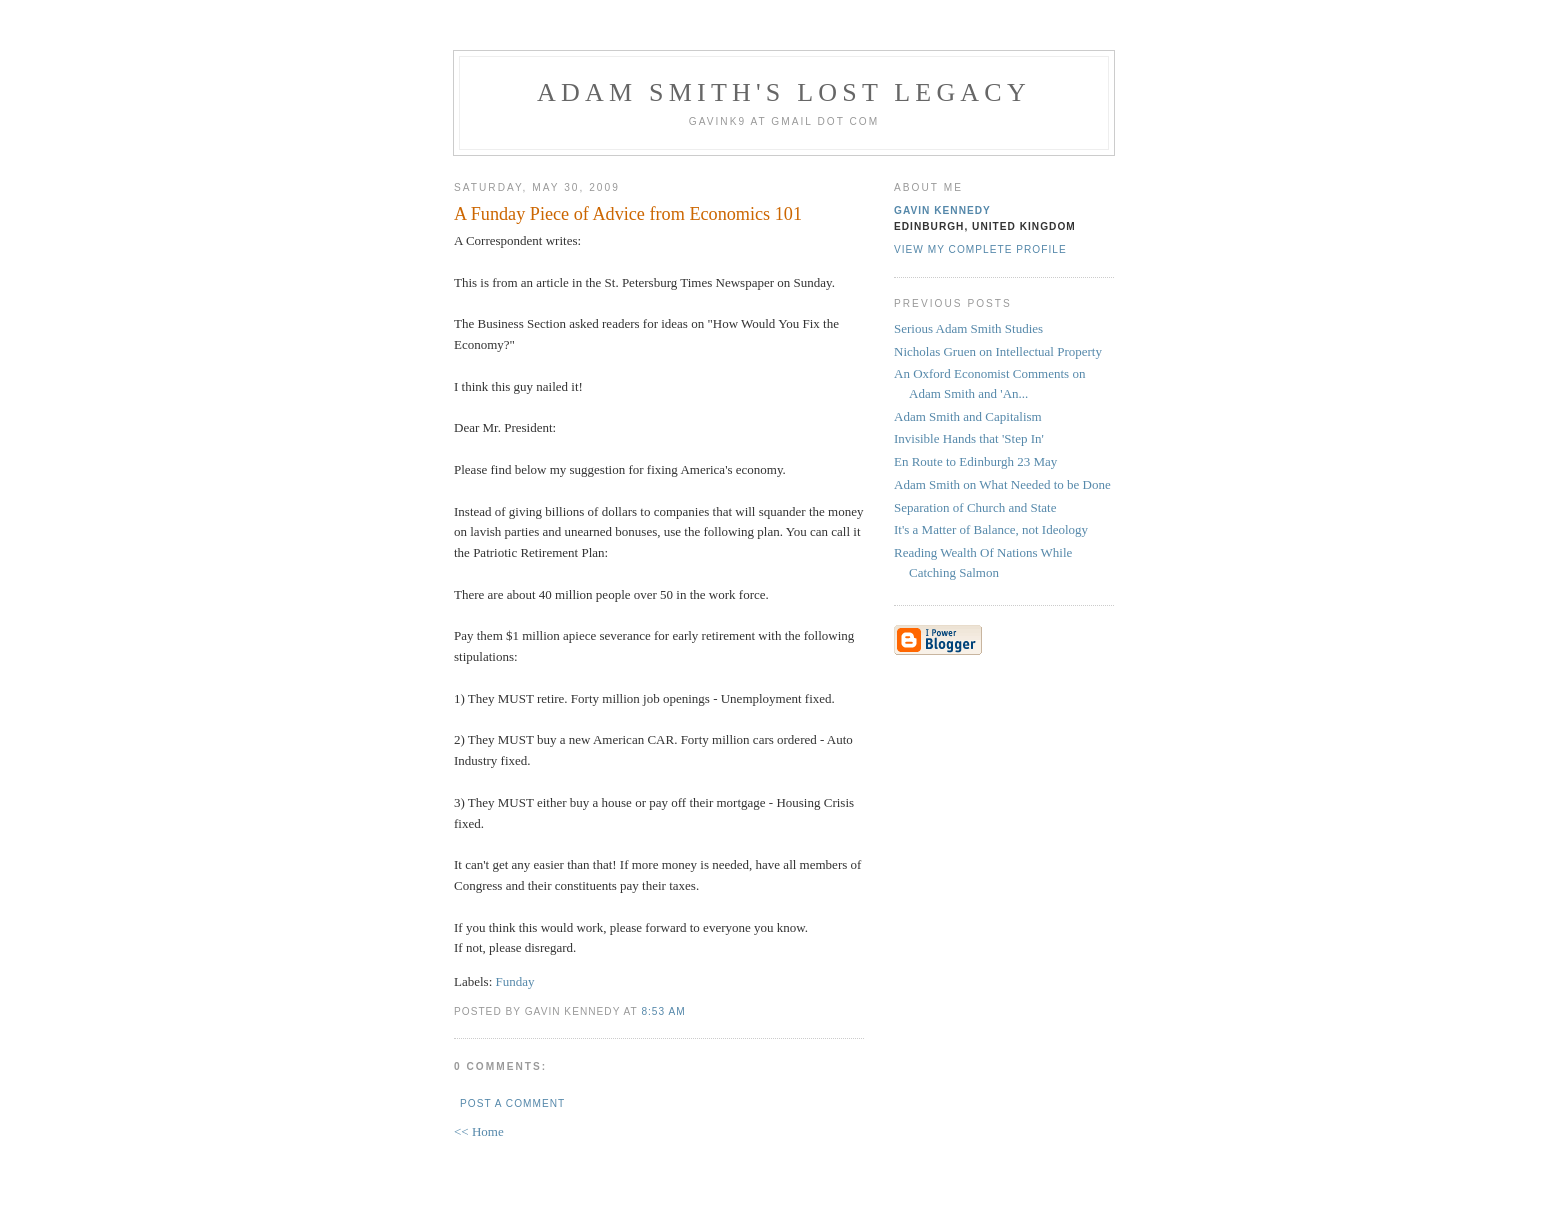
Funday (515, 981)
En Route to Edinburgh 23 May (975, 461)
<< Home (479, 1131)
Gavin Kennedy (942, 210)
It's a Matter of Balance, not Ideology (991, 529)
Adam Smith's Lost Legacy (784, 92)
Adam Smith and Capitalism (968, 416)
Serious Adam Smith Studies (968, 328)
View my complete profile (980, 249)
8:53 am (663, 1011)
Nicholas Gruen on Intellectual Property (998, 351)
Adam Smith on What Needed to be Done (1002, 484)
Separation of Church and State (975, 507)
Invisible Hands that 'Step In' (969, 438)
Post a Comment (512, 1103)
